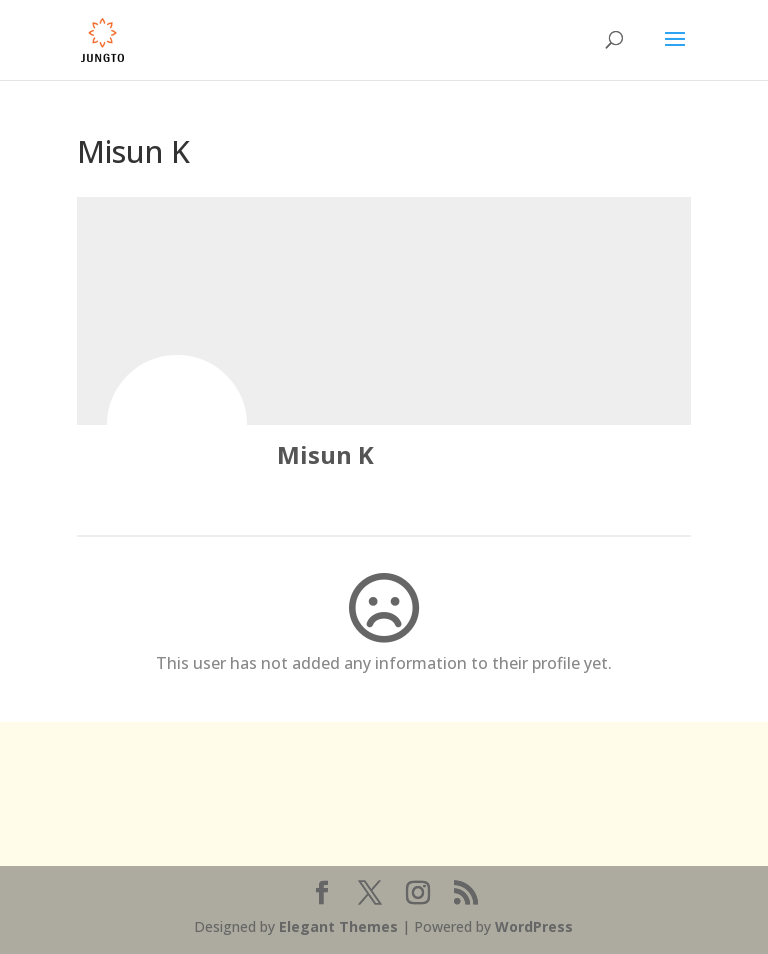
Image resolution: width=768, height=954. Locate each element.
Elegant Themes (338, 926)
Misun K (325, 454)
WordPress (534, 926)
